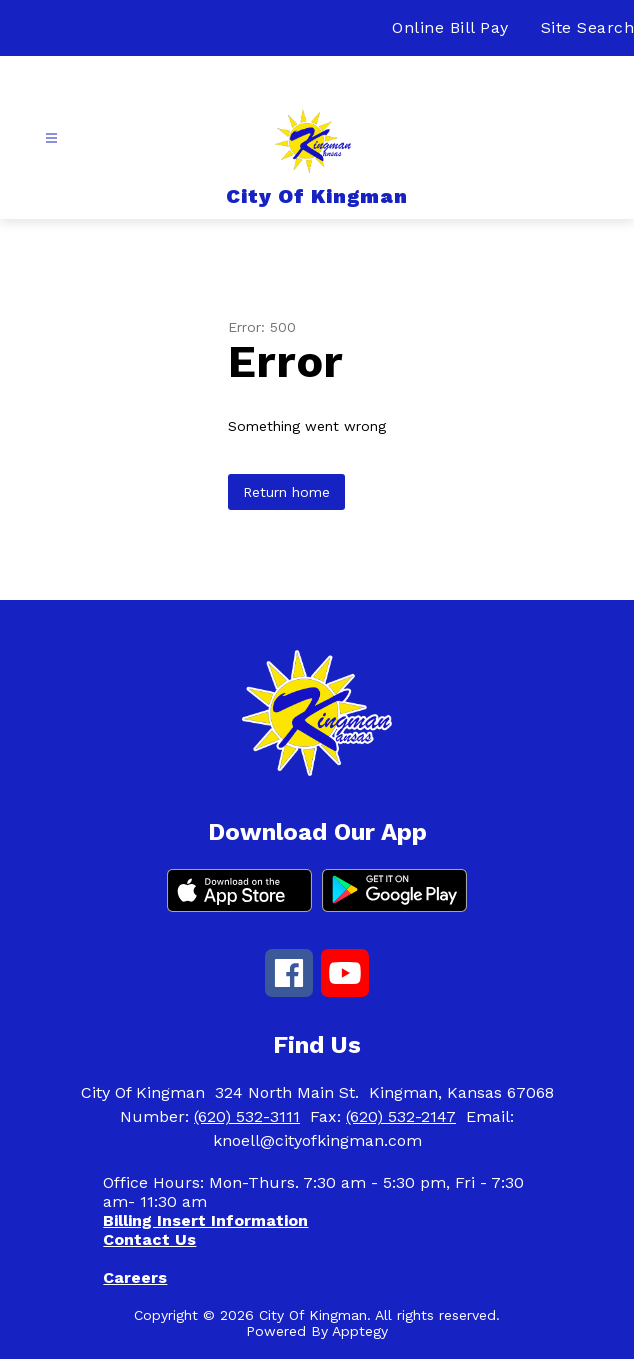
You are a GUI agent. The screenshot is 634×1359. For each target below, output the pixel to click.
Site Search (588, 27)
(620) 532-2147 (401, 1116)
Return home (286, 492)
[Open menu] (51, 138)
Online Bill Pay (450, 27)
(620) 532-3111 (247, 1116)
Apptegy (360, 1331)
